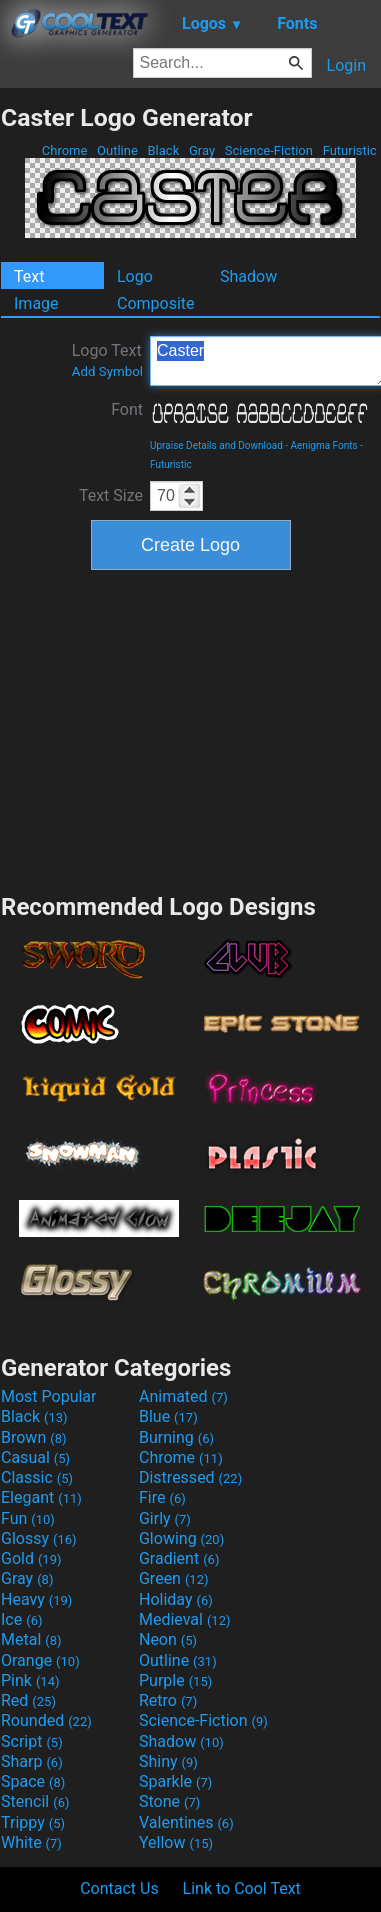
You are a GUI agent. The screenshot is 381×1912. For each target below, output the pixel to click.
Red (28, 1700)
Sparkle (175, 1781)
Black (163, 150)
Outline (117, 150)
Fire (162, 1497)
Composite (156, 303)
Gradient (179, 1558)
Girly (165, 1518)
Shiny (168, 1761)
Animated (183, 1396)
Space (33, 1781)
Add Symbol (107, 371)
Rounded (46, 1720)
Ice (21, 1619)
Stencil (35, 1801)
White (31, 1842)
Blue (168, 1416)
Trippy (33, 1822)
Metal (31, 1639)
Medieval (185, 1619)
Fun (28, 1518)
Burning (176, 1437)
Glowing (181, 1538)
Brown (33, 1437)
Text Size (111, 495)
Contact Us (119, 1888)
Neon (168, 1639)
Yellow (176, 1842)
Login (346, 65)
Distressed (190, 1477)
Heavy (36, 1599)
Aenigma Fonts (324, 445)
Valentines (186, 1822)
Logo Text (107, 360)
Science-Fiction (269, 150)
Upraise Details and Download (216, 445)
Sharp (32, 1761)
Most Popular (49, 1396)
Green (174, 1578)
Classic (37, 1477)
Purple (175, 1680)
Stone (169, 1801)
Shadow (248, 276)
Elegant (41, 1497)
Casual (35, 1457)
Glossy (39, 1538)
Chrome (65, 150)
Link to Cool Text (242, 1888)
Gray (202, 150)
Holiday (176, 1599)
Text (29, 276)
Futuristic (349, 150)
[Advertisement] (191, 729)
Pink (30, 1680)
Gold (31, 1558)
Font (127, 409)
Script (32, 1741)
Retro (168, 1700)
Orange (40, 1660)
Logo (135, 276)
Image (36, 303)
